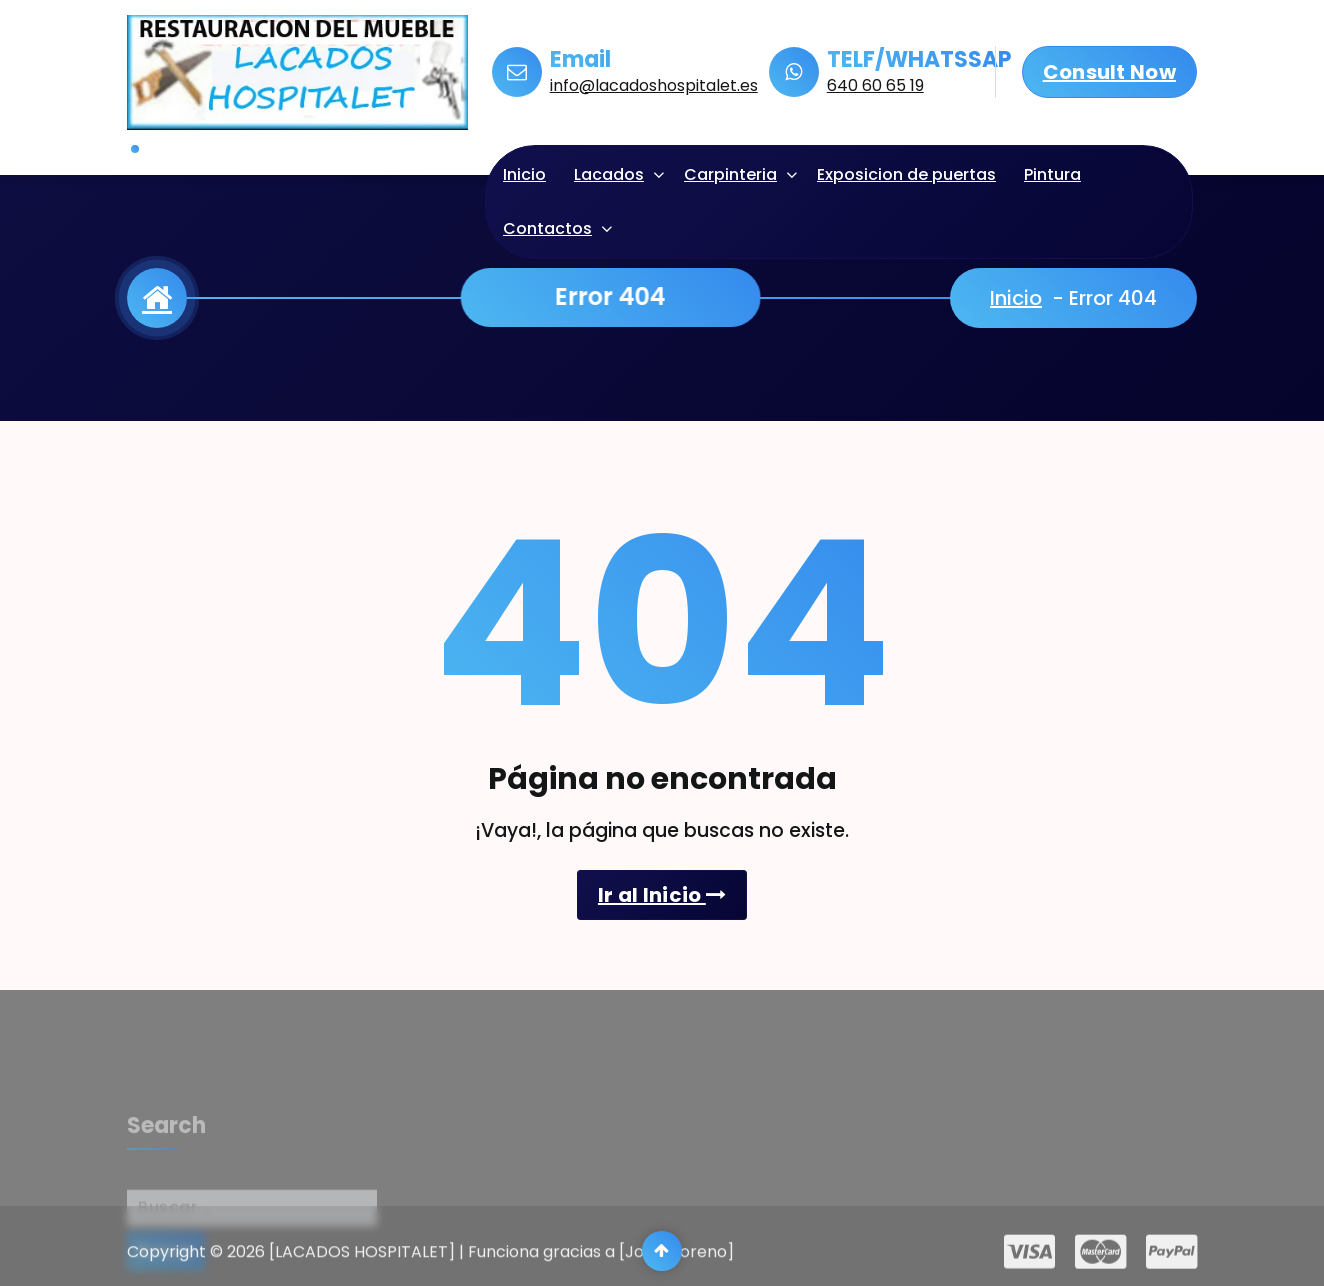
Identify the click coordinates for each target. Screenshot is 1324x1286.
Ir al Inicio (662, 895)
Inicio (524, 174)
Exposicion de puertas (906, 174)
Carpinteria (730, 174)
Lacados (609, 174)
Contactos (547, 228)
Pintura (1052, 174)
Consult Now (1109, 72)
